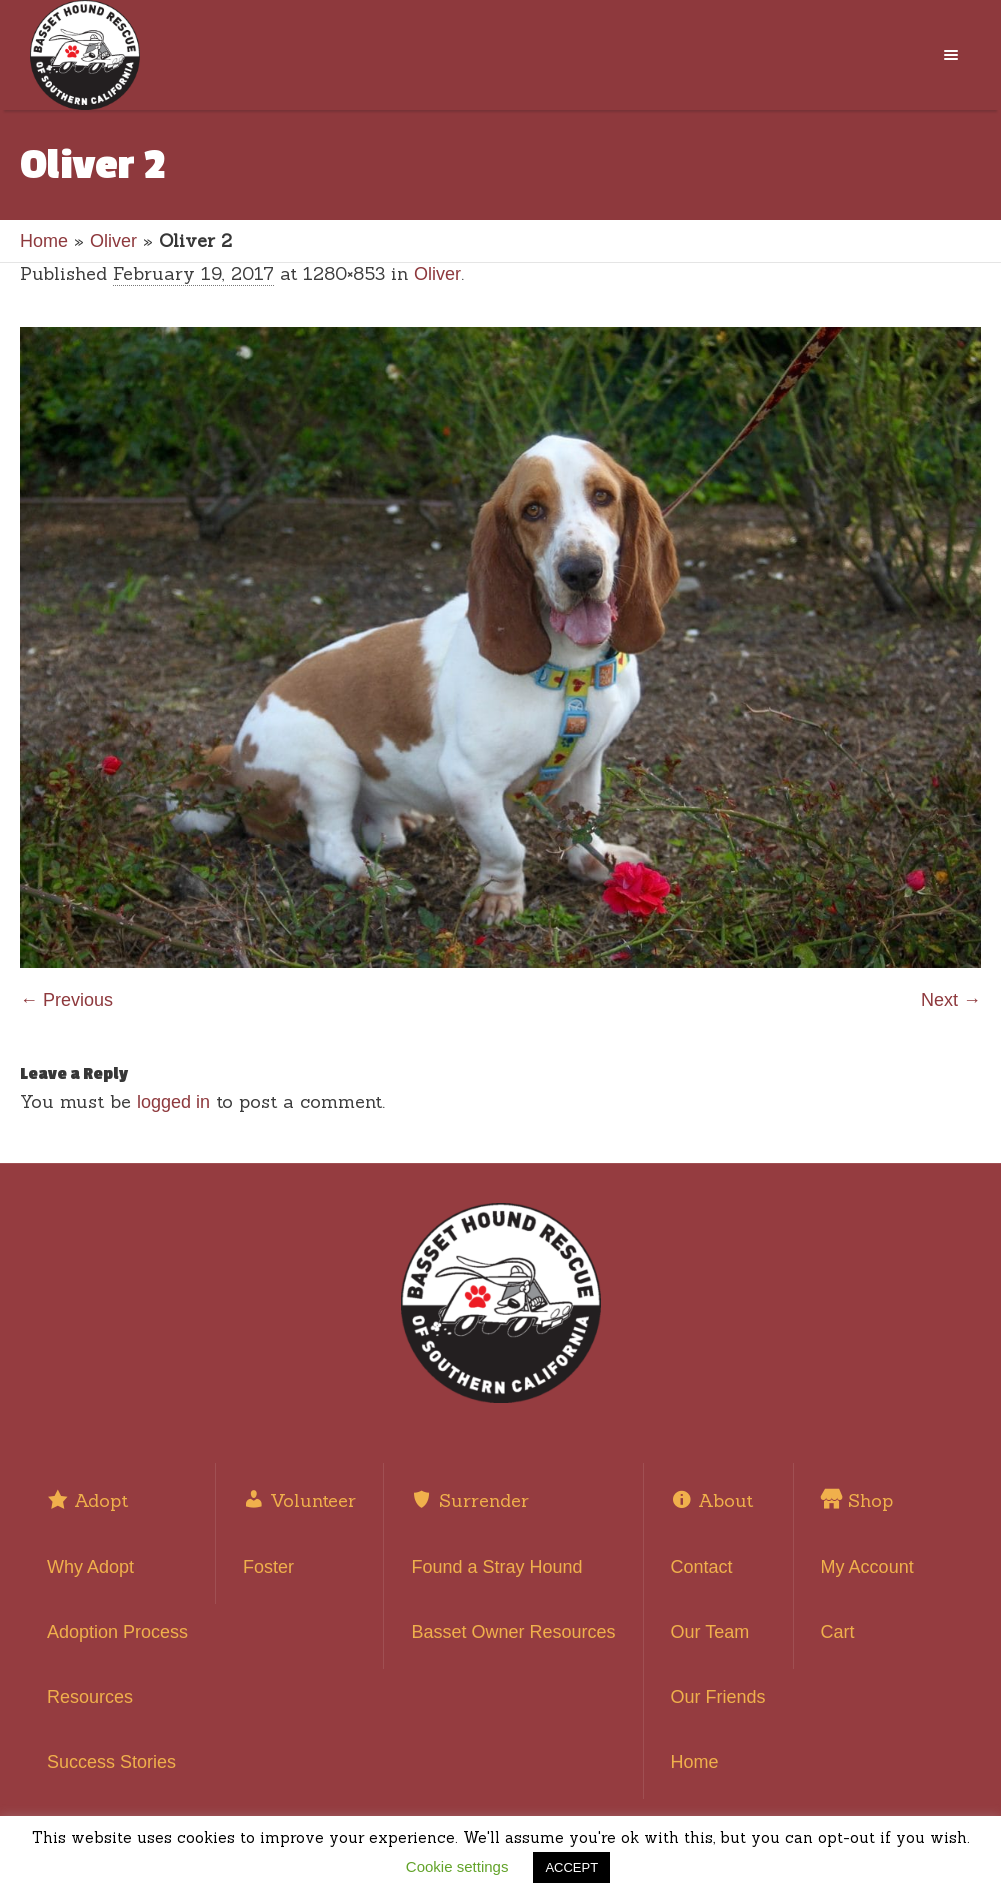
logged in (173, 1102)
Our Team (710, 1632)
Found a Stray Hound (496, 1567)
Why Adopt (90, 1567)
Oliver (113, 241)
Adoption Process (117, 1632)
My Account (867, 1567)
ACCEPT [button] (571, 1867)
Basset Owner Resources (513, 1632)
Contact (702, 1567)
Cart (838, 1632)
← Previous (66, 1000)
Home (44, 241)
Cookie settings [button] (457, 1866)
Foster (268, 1567)
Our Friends (718, 1697)
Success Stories (111, 1762)
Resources (90, 1697)
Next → (951, 1000)
